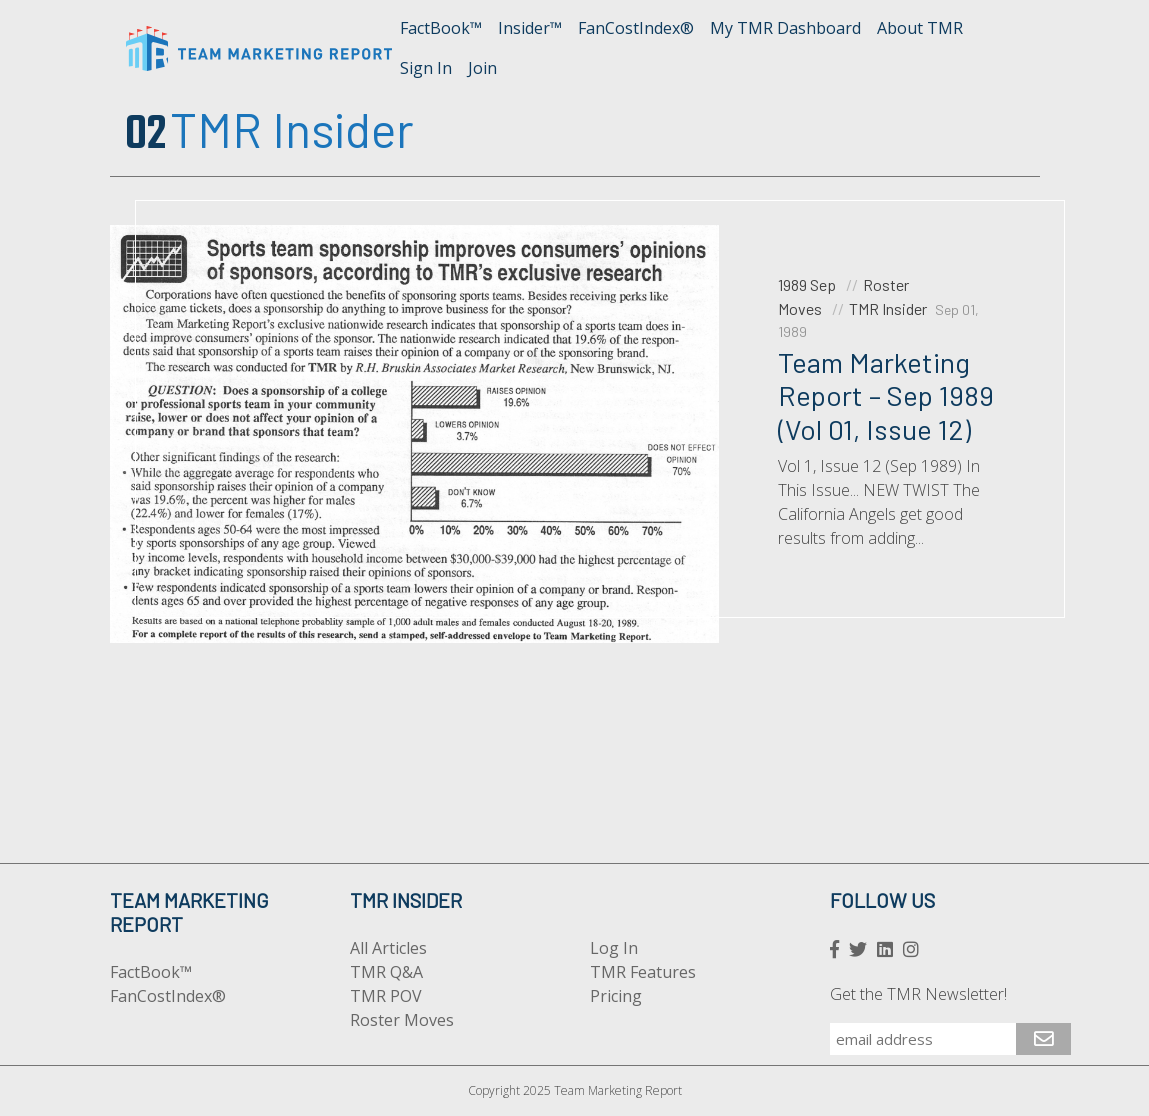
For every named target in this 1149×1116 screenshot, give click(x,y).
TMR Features (643, 972)
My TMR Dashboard (785, 28)
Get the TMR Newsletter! (918, 994)
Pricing (616, 996)
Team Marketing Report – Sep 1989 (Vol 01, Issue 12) (886, 395)
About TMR (920, 28)
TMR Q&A (386, 972)
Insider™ (530, 28)
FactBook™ (441, 28)
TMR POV (386, 996)
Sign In (426, 68)
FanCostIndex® (636, 28)
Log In (614, 948)
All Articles (388, 948)
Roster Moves (402, 1020)
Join (482, 68)
